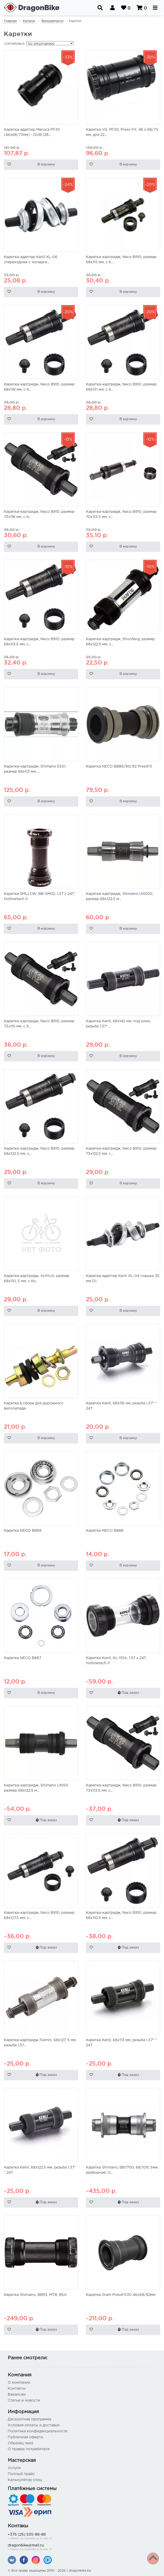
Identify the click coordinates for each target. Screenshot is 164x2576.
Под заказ (128, 1692)
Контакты (17, 2388)
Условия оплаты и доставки (33, 2425)
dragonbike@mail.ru (82, 2547)
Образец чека (20, 2443)
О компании (19, 2382)
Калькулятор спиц (25, 2480)
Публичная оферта (25, 2437)
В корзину (46, 164)
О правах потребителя (29, 2449)
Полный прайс (21, 2474)
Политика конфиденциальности (38, 2431)
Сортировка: (14, 44)
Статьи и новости (24, 2400)
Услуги (14, 2468)
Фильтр (13, 2558)
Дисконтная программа (29, 2419)
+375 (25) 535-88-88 (82, 2537)
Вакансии (17, 2394)
